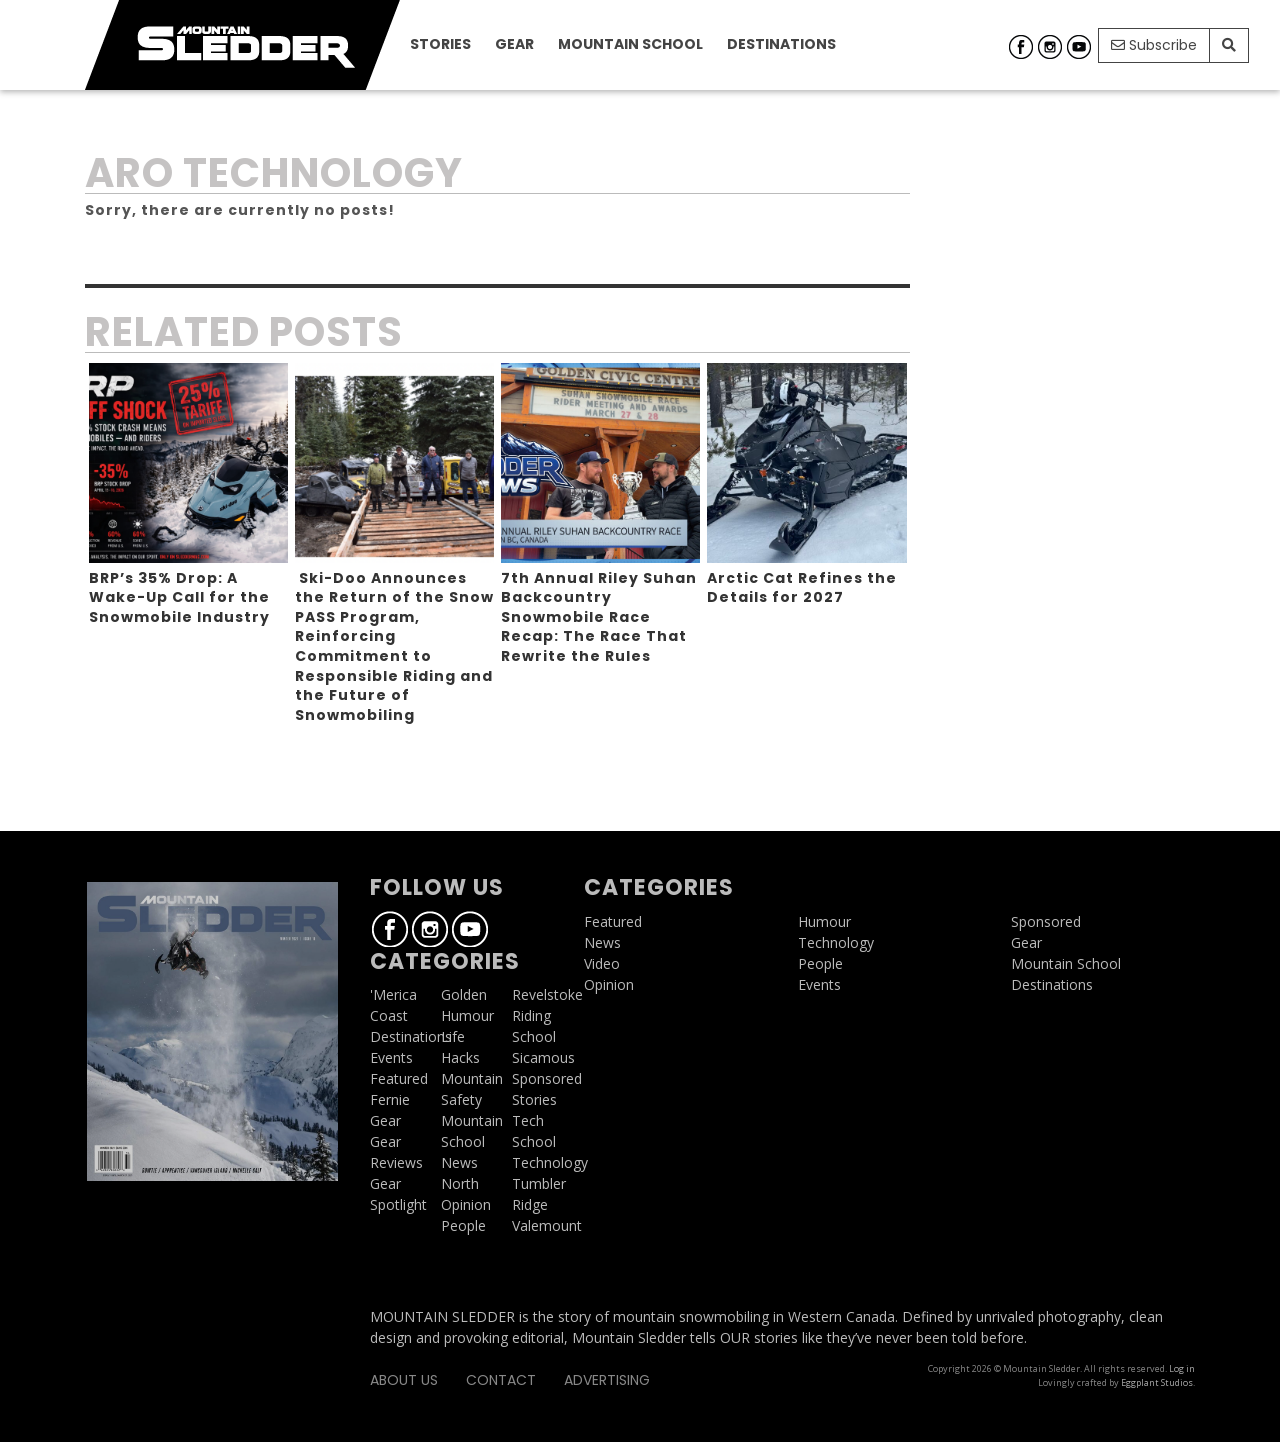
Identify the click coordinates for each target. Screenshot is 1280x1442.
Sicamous (543, 1057)
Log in (1182, 1368)
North (460, 1183)
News (459, 1162)
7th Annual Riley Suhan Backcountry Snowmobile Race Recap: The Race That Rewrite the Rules (599, 617)
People (463, 1225)
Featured (399, 1078)
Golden (464, 994)
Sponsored (547, 1078)
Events (391, 1057)
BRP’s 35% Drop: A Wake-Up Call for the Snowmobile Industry (179, 597)
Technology (550, 1162)
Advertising (607, 1380)
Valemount (547, 1225)
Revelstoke (547, 994)
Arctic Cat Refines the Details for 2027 (802, 588)
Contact (501, 1380)
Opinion (466, 1204)
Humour (467, 1015)
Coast (389, 1015)
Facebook (1021, 47)
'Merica (393, 994)
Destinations (781, 44)
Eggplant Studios (1157, 1382)
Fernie (390, 1099)
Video (602, 963)
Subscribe (1154, 45)
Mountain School (630, 44)
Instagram (1050, 47)
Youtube (1079, 47)
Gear (514, 44)
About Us (404, 1380)
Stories (440, 44)
